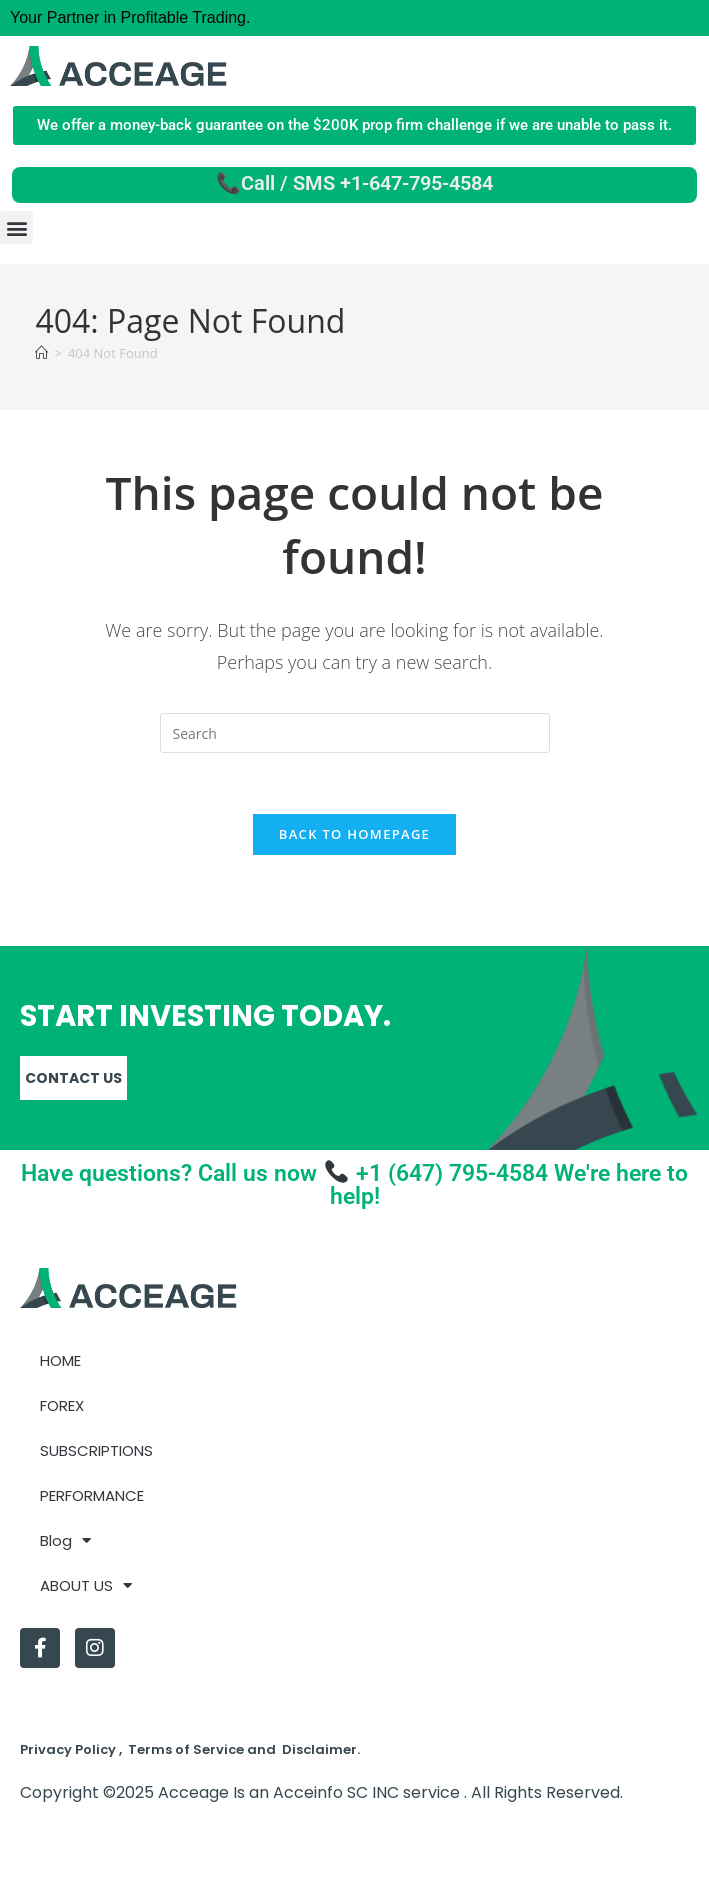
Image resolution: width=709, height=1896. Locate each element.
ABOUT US (86, 1585)
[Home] (41, 353)
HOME (60, 1360)
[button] (16, 227)
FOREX (62, 1405)
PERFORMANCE (92, 1495)
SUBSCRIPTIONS (96, 1450)
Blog (65, 1540)
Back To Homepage (354, 834)
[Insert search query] (355, 733)
